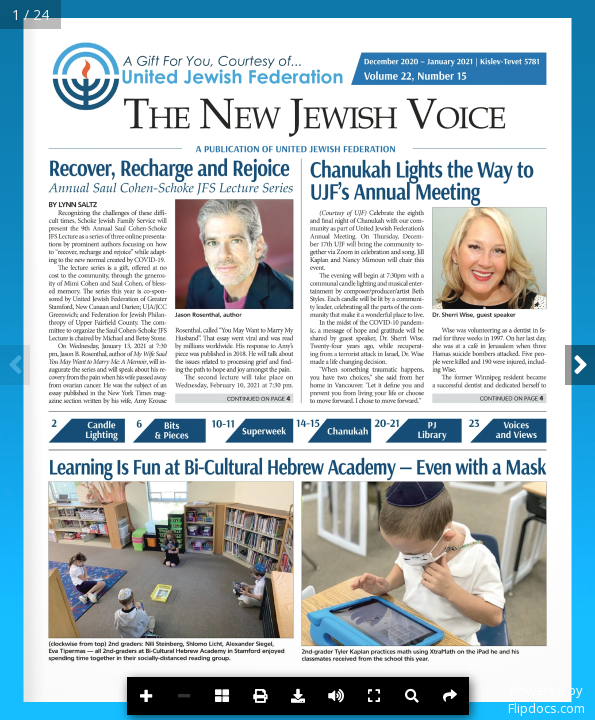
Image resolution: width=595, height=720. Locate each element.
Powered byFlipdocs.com (546, 699)
